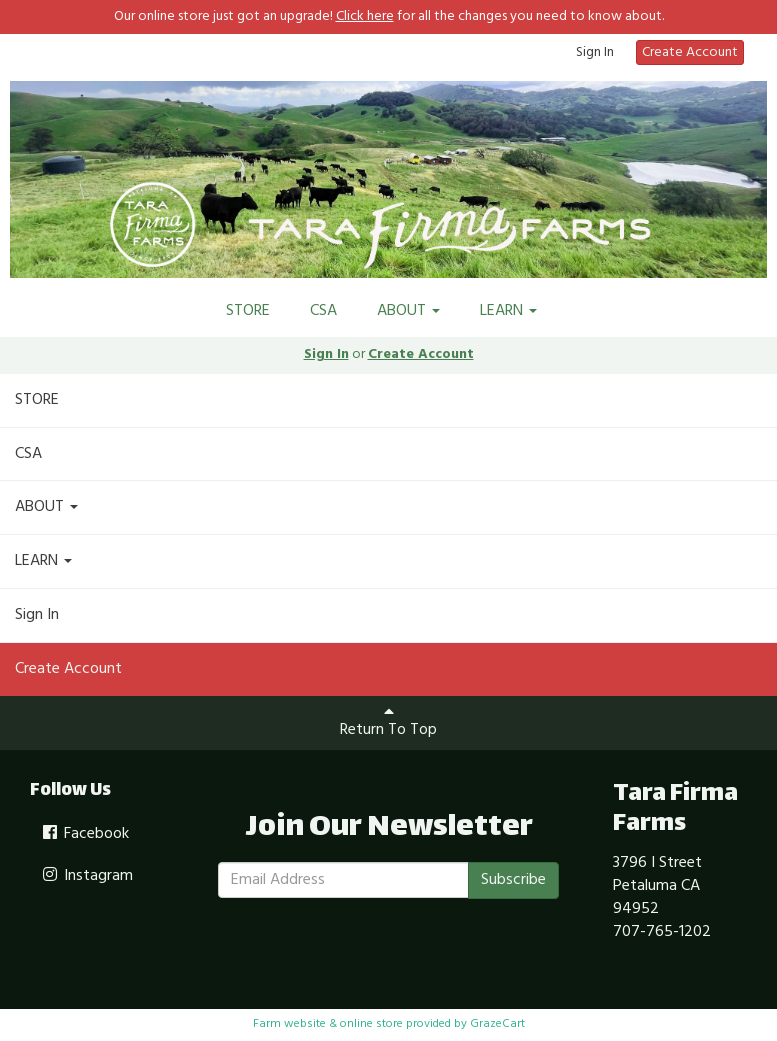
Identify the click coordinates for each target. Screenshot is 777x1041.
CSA (323, 311)
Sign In (595, 53)
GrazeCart (497, 1024)
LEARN (508, 311)
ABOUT (408, 311)
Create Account (690, 52)
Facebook (84, 834)
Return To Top (388, 723)
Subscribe (513, 880)
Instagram (86, 876)
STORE (248, 311)
